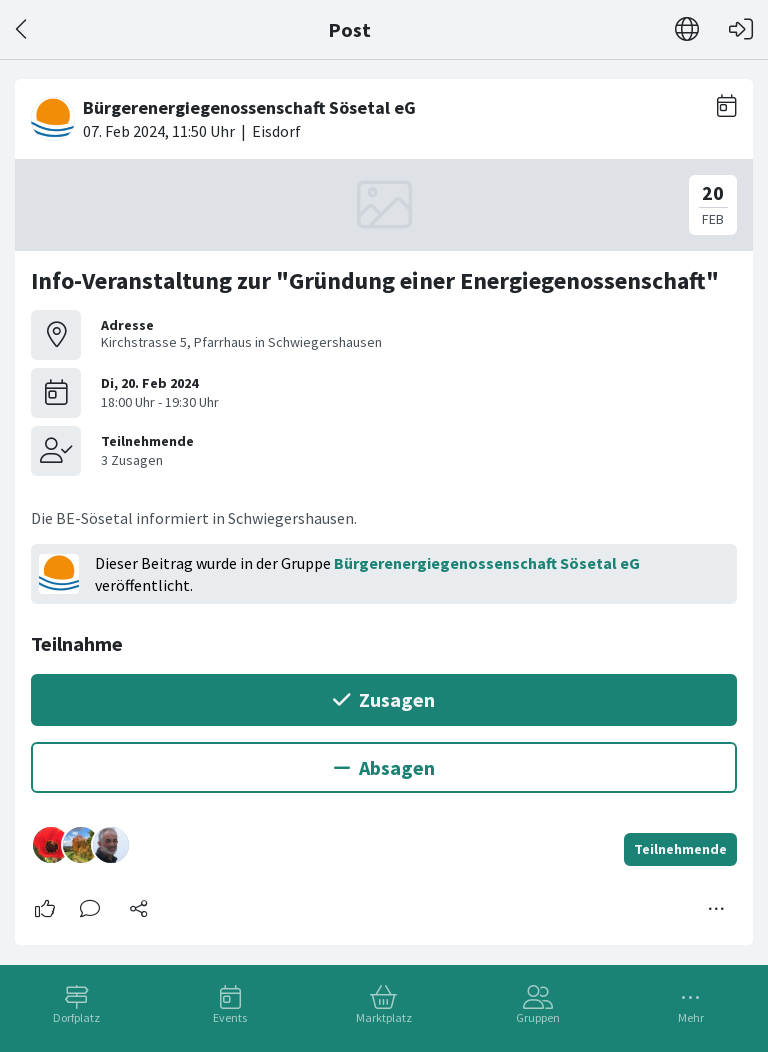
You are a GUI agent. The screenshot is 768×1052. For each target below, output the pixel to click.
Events (230, 1017)
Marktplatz (384, 1017)
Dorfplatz (76, 1017)
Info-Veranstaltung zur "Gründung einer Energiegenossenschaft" (375, 280)
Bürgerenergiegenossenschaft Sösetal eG (487, 563)
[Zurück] (22, 29)
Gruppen (538, 1017)
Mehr (691, 1017)
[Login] (741, 29)
